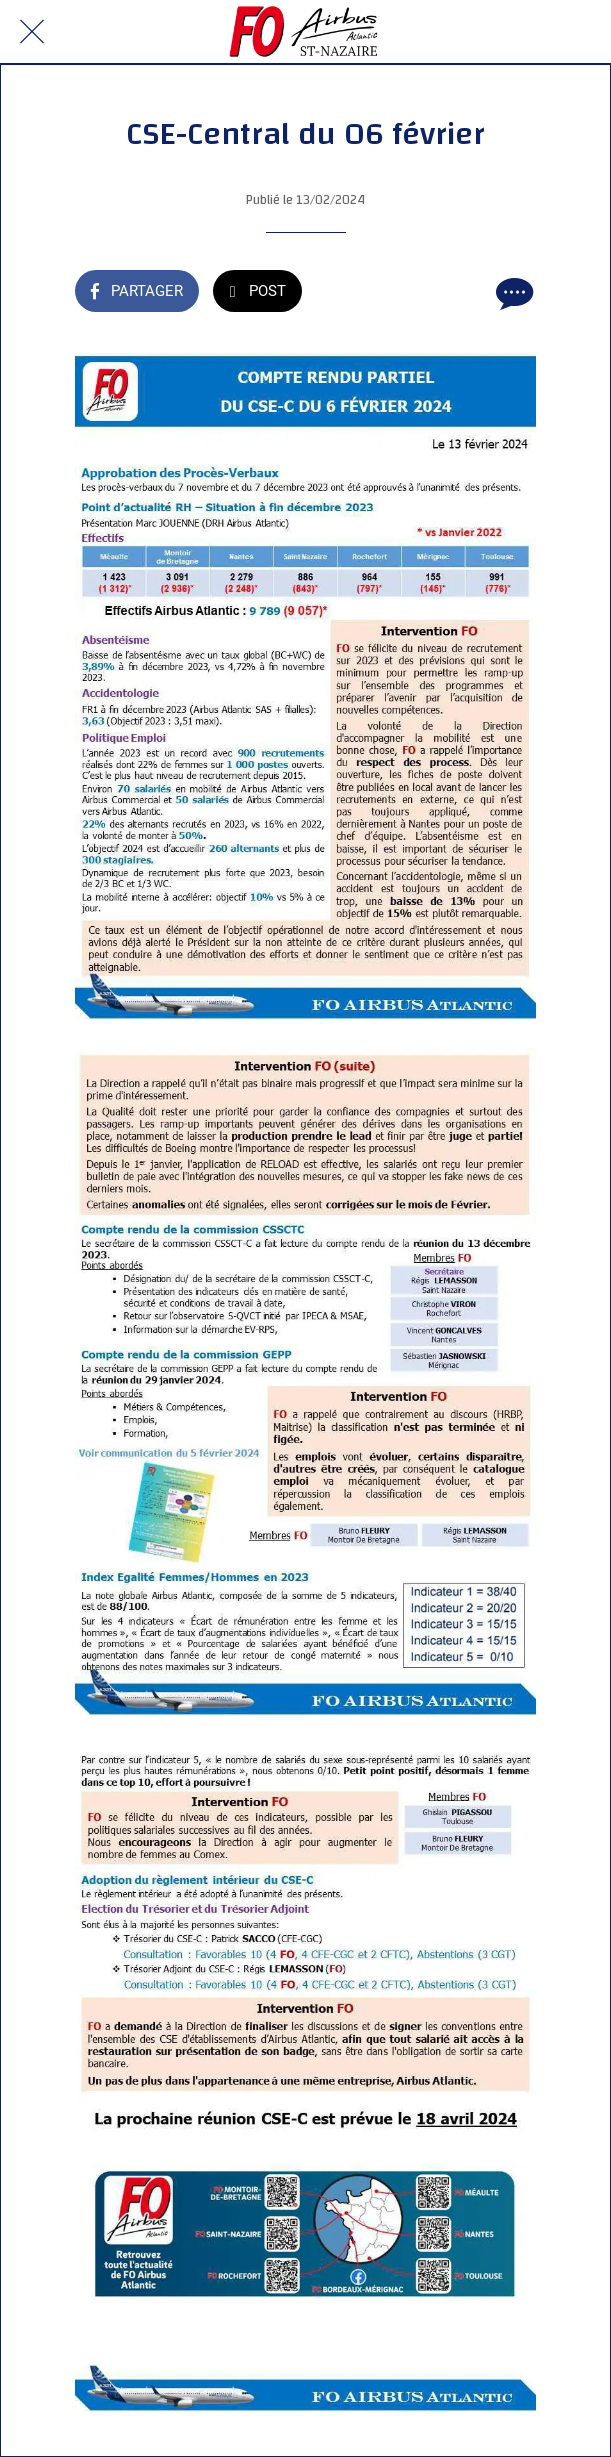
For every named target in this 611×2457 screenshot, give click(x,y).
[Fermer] (32, 32)
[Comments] (512, 293)
